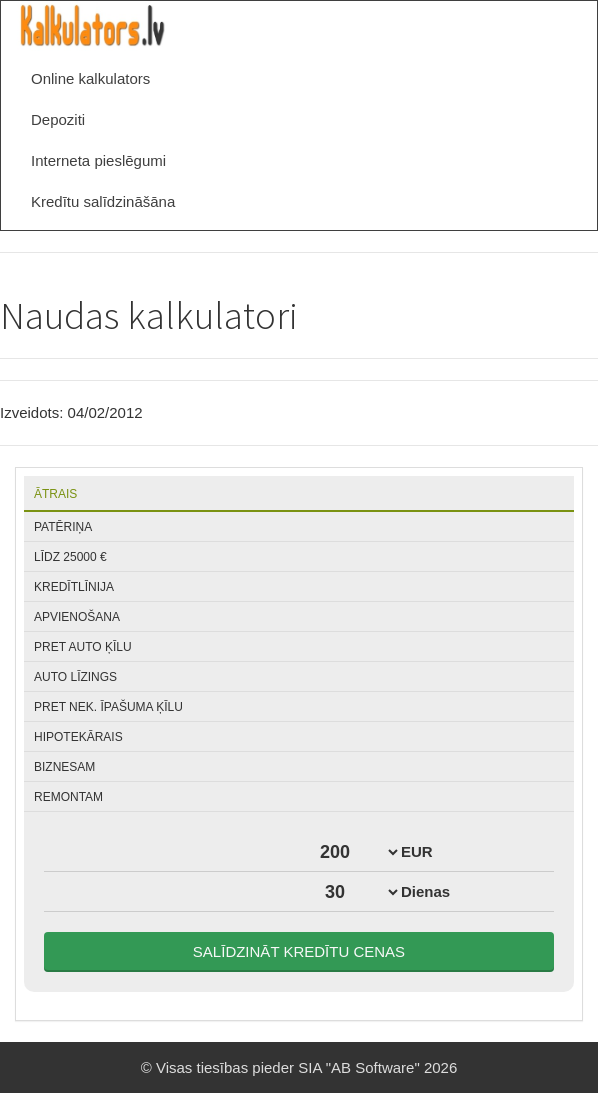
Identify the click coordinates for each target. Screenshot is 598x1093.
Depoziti (58, 119)
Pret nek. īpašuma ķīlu (108, 707)
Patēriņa (63, 527)
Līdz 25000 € (70, 557)
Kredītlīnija (74, 587)
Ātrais (55, 494)
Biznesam (64, 767)
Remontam (68, 797)
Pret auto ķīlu (83, 647)
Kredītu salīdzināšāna (103, 201)
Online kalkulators (90, 78)
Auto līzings (75, 677)
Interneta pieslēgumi (98, 160)
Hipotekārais (78, 737)
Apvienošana (77, 617)
